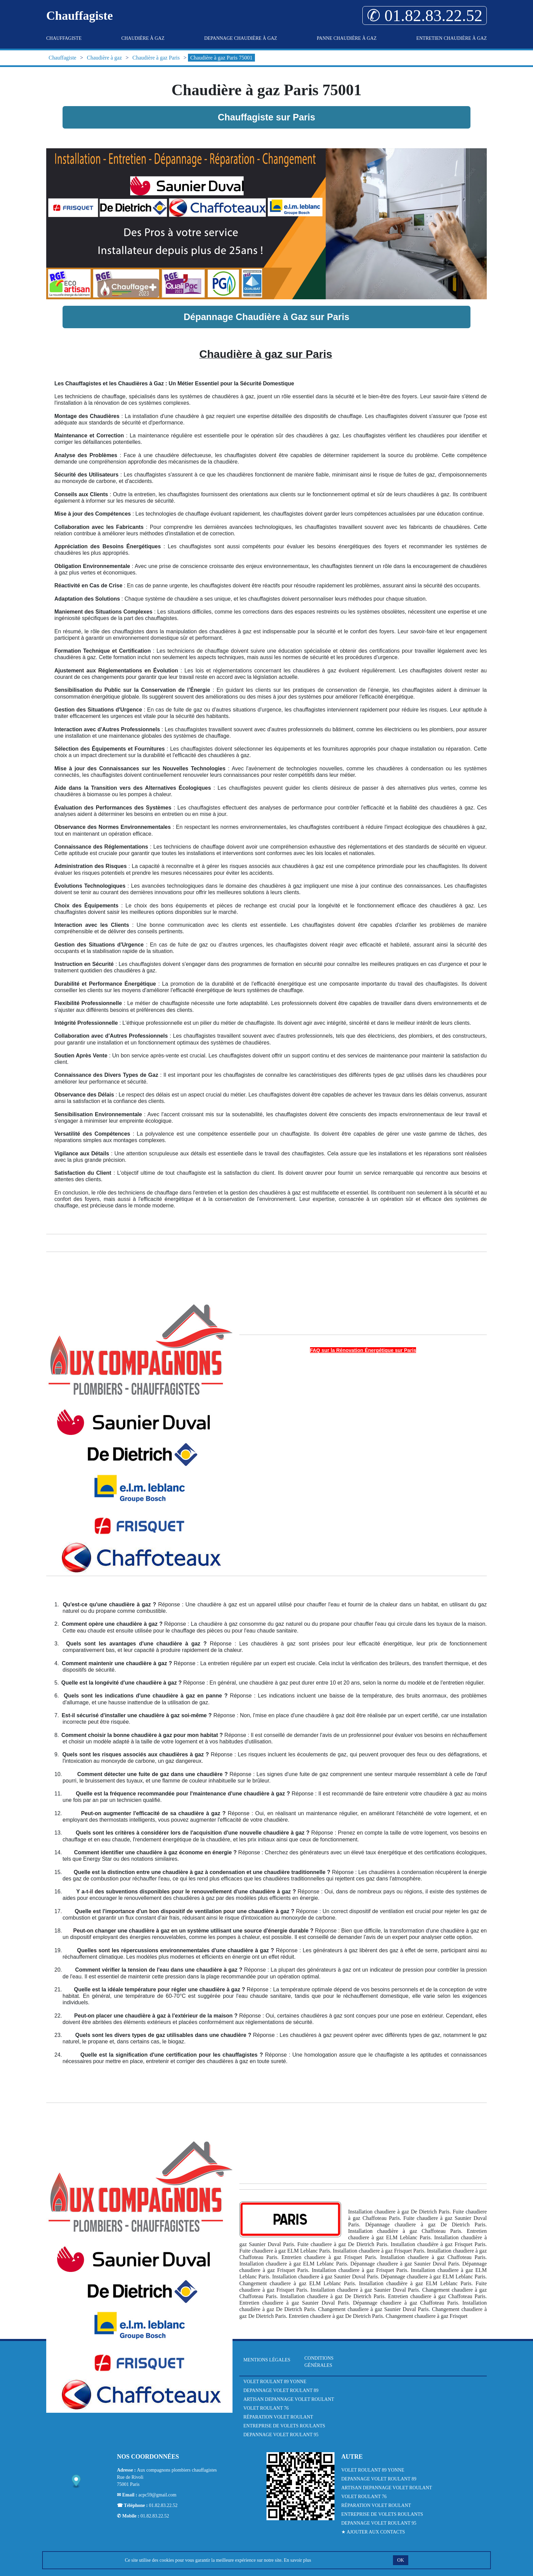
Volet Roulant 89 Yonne (274, 2381)
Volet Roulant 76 (266, 2408)
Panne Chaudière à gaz (347, 38)
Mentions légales (266, 2359)
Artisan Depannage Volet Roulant (288, 2399)
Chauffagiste (64, 38)
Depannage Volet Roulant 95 (281, 2434)
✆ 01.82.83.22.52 (424, 15)
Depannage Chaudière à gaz (240, 38)
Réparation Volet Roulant (278, 2417)
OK (400, 2560)
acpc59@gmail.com (157, 2494)
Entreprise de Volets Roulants (284, 2425)
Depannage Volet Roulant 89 (281, 2390)
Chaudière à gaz (143, 38)
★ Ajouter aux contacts (373, 2532)
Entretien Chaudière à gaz (451, 38)
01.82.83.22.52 (163, 2505)
